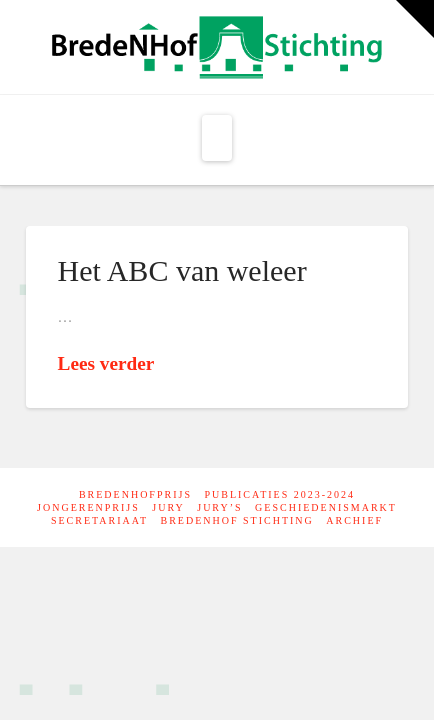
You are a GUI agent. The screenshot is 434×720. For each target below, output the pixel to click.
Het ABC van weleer (182, 270)
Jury (168, 507)
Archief (354, 520)
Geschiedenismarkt (326, 507)
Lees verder (106, 363)
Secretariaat (99, 520)
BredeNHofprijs (135, 494)
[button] (217, 138)
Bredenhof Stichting (237, 520)
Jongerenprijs (88, 507)
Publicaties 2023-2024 (279, 494)
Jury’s (219, 507)
